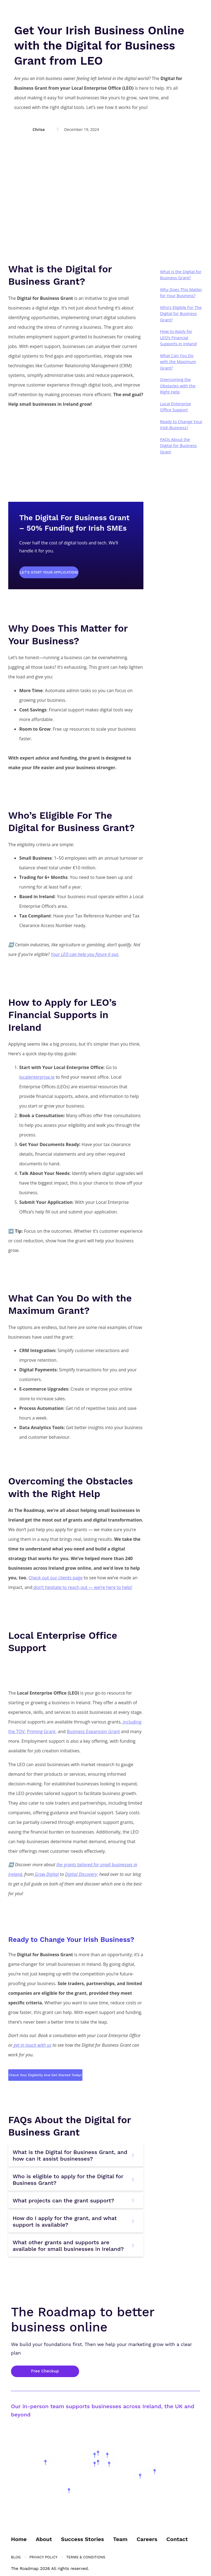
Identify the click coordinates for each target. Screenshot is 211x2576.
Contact (177, 2538)
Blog (16, 2556)
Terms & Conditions (85, 2556)
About (44, 2538)
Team (120, 2538)
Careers (147, 2538)
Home (19, 2538)
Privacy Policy (43, 2556)
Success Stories (82, 2538)
